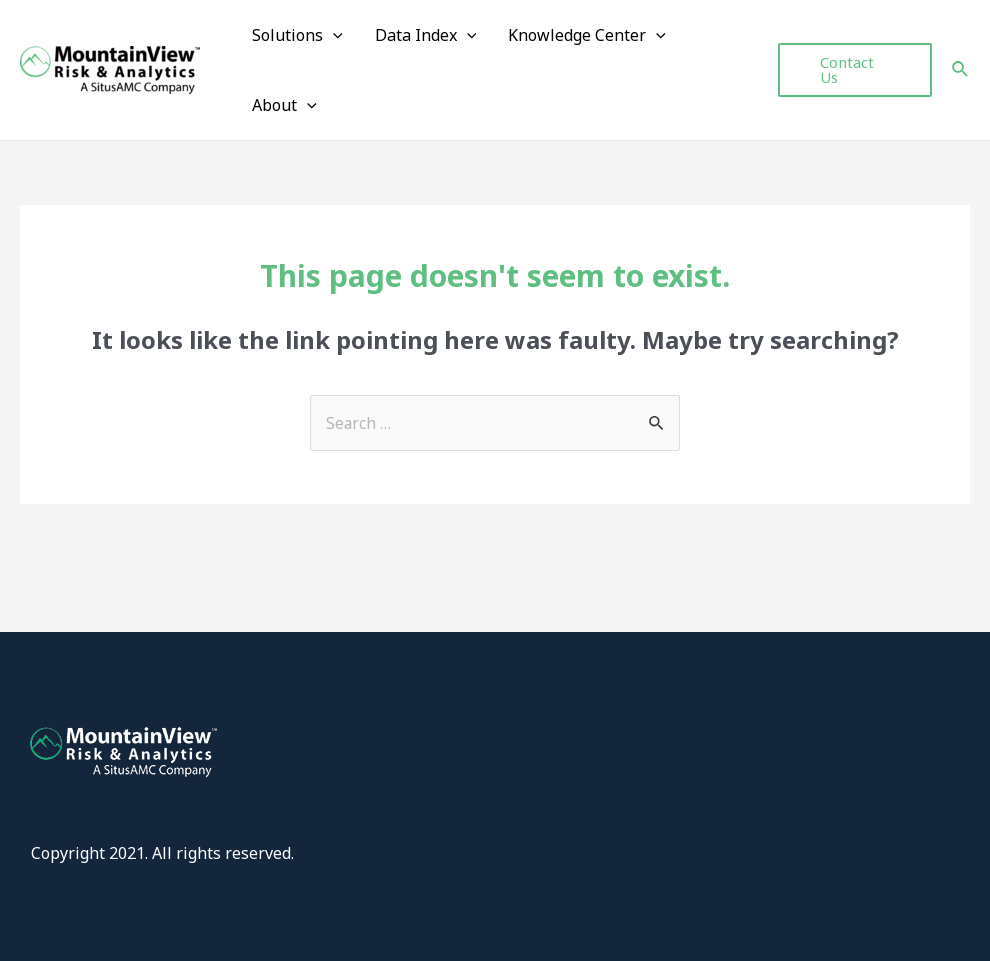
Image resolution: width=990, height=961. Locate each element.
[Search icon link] (961, 71)
